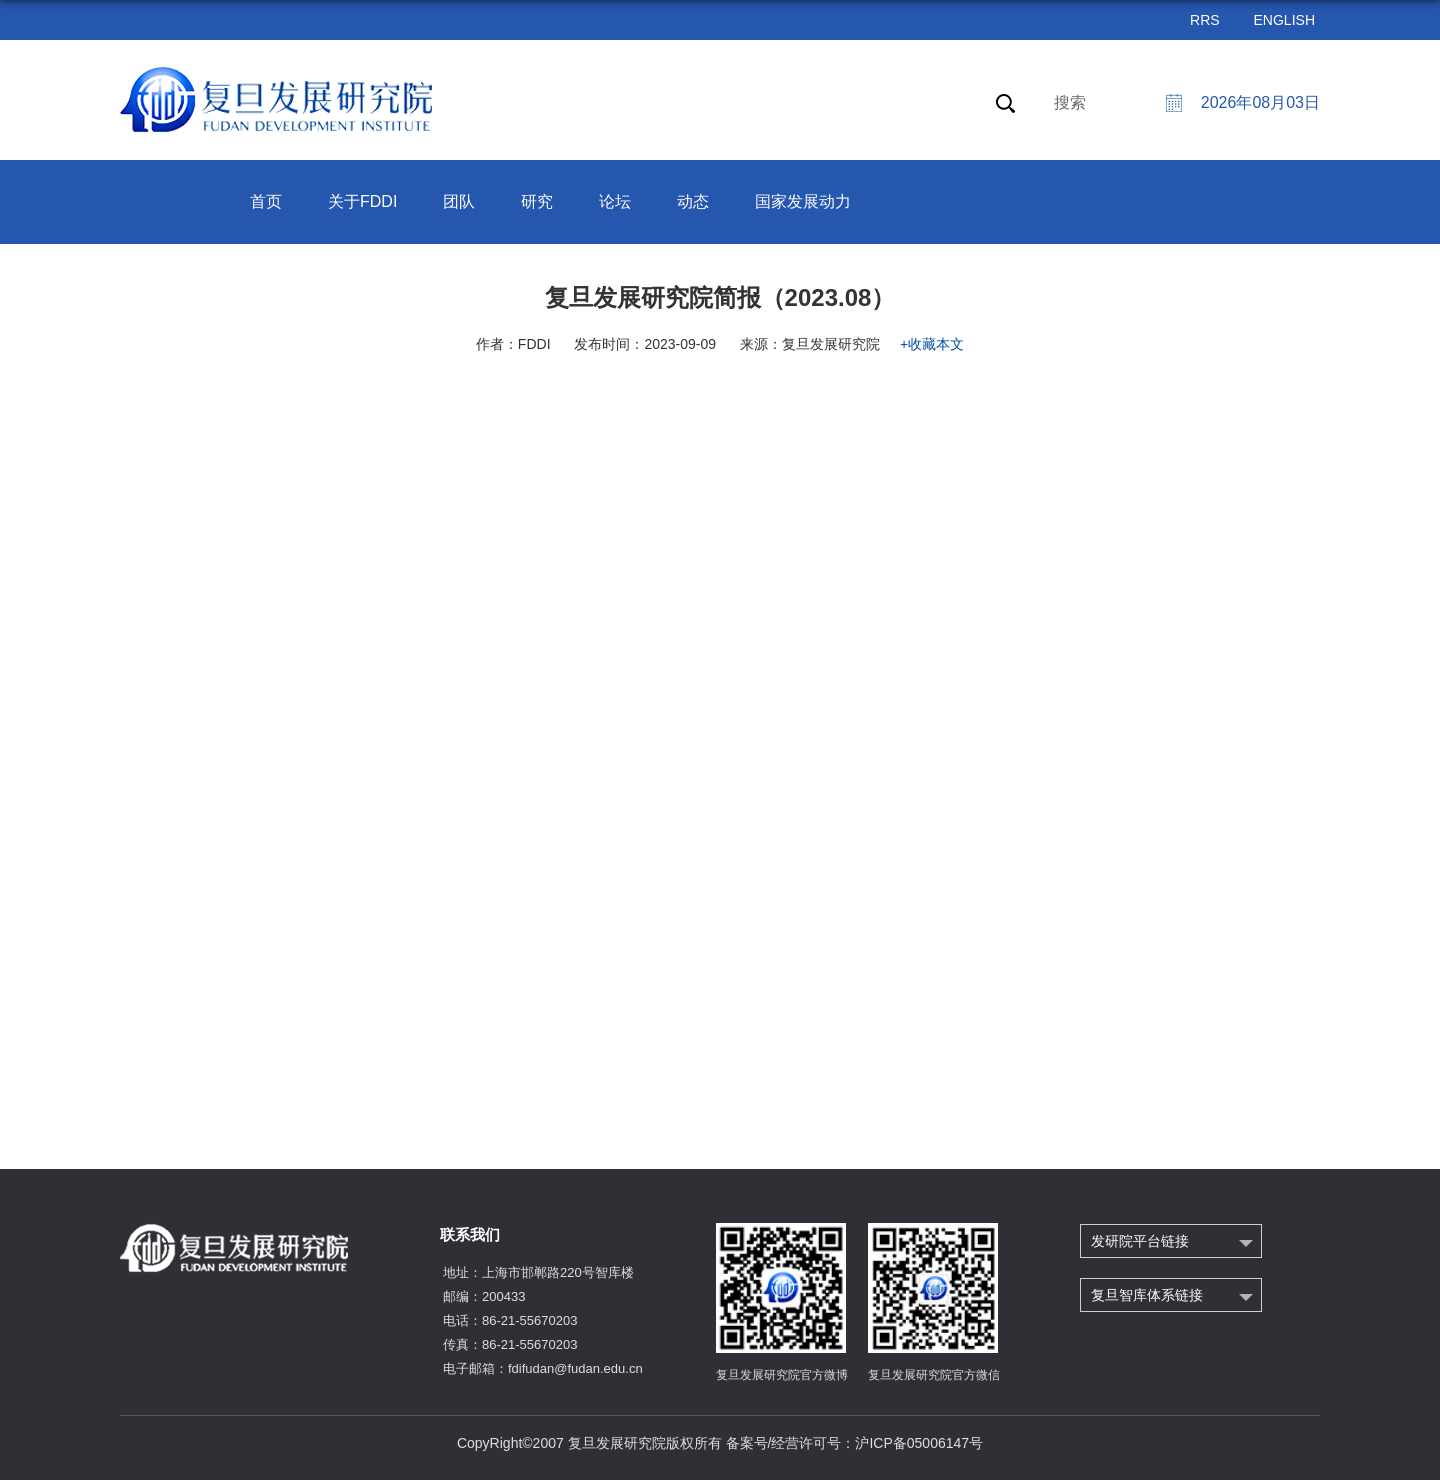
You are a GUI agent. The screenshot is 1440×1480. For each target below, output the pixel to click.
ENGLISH (1284, 20)
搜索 (1070, 102)
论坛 (615, 201)
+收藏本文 (932, 344)
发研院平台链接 (1140, 1241)
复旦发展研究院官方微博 (782, 1375)
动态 (693, 201)
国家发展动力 (803, 201)
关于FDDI (362, 201)
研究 (537, 201)
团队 (459, 201)
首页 (266, 201)
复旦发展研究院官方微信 (934, 1375)
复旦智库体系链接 (1147, 1295)
